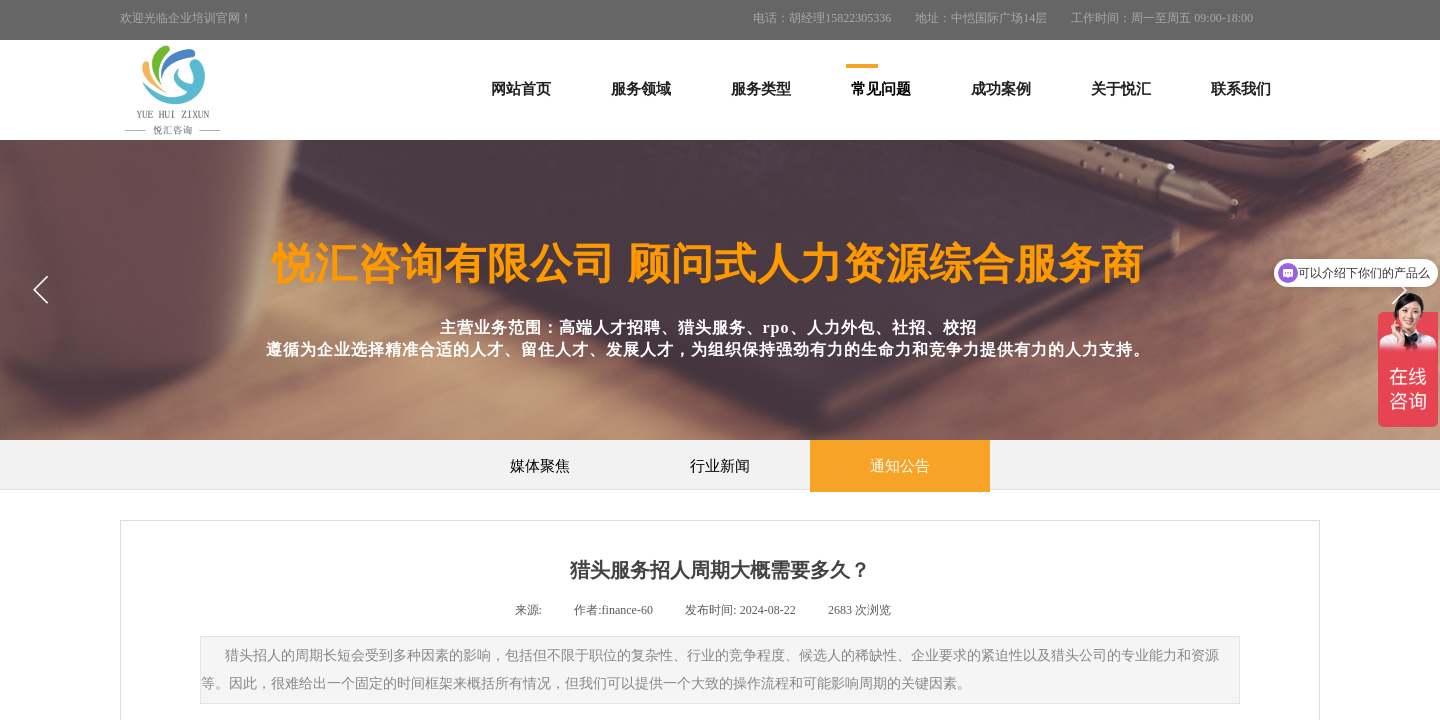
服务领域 (641, 89)
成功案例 (1001, 89)
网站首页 (521, 89)
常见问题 (881, 89)
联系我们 (1241, 89)
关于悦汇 (1121, 89)
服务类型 (761, 89)
